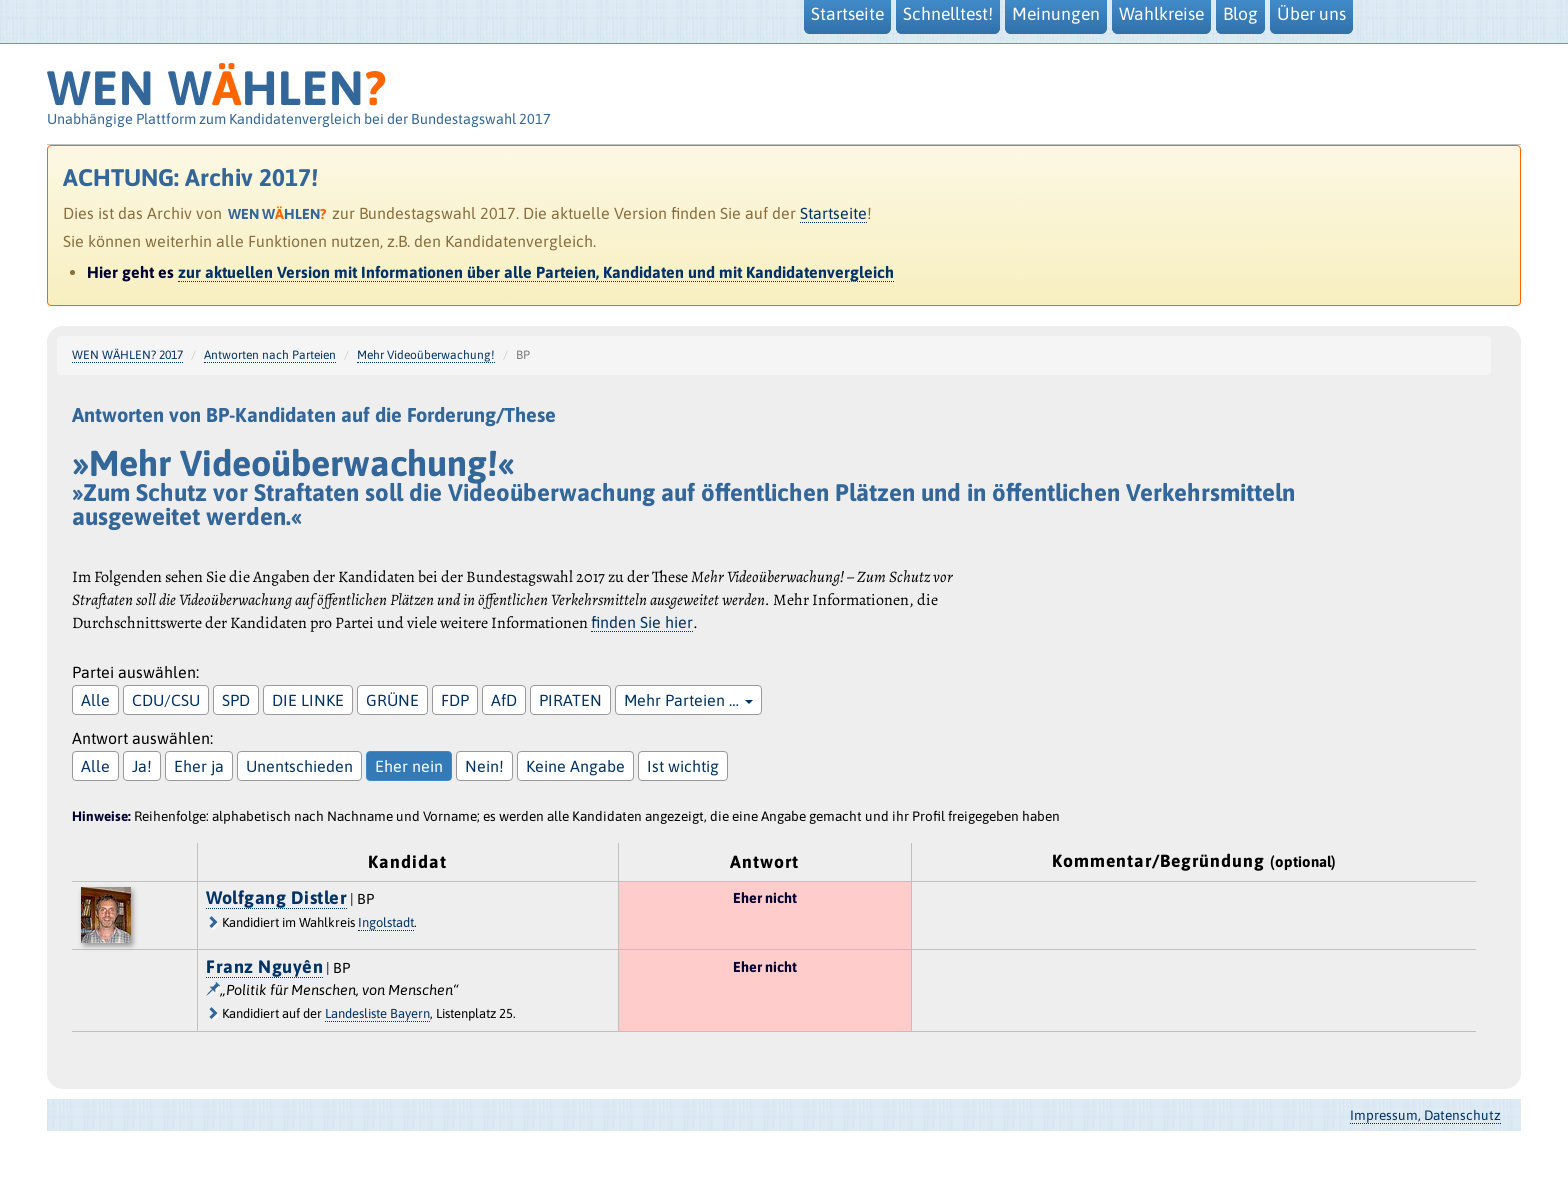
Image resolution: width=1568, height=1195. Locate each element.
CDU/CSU (166, 700)
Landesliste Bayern (377, 1013)
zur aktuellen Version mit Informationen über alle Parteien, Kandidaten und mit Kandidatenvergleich (536, 272)
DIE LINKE (308, 700)
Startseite (833, 213)
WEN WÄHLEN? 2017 (127, 355)
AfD (504, 700)
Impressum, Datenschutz (1425, 1115)
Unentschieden (299, 766)
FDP (455, 700)
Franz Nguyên (264, 966)
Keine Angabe (575, 766)
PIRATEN (570, 700)
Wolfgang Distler (276, 897)
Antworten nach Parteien (270, 355)
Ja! (142, 766)
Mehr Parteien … (688, 700)
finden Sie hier (642, 622)
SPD (236, 700)
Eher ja (199, 766)
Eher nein (409, 766)
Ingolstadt (386, 922)
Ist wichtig (683, 766)
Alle (95, 700)
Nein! (484, 766)
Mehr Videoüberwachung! (426, 355)
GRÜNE (392, 700)
